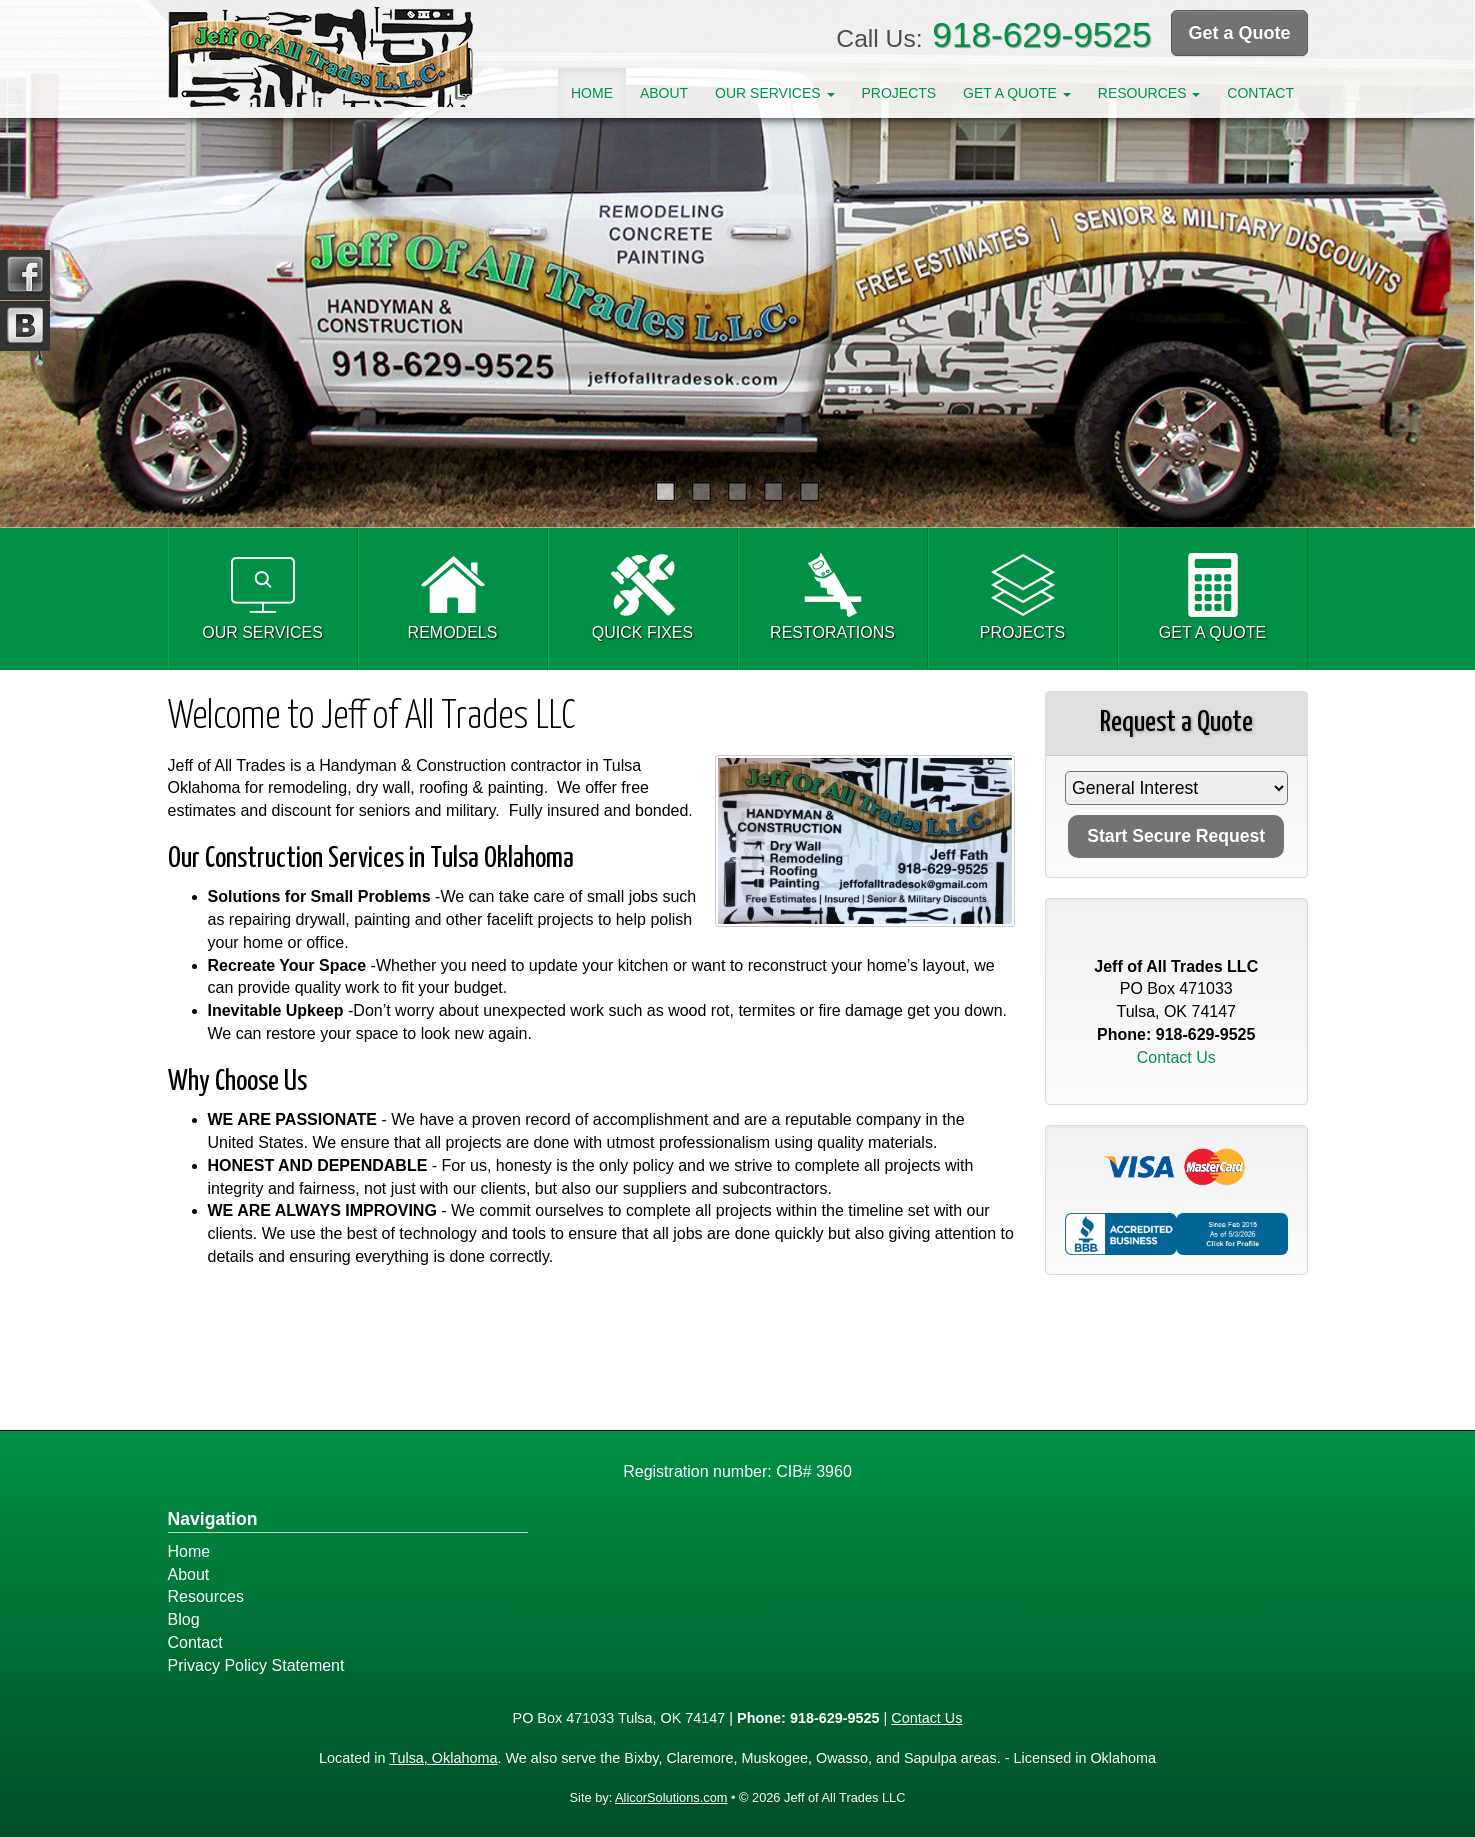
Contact (1260, 93)
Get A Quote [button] (1017, 93)
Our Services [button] (774, 93)
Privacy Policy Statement (256, 1665)
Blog (184, 1619)
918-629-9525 (1041, 34)
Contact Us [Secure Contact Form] (1176, 1057)
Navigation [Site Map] (213, 1519)
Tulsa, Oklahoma (443, 1758)
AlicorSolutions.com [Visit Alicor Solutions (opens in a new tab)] (671, 1797)
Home (592, 93)
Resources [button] (1149, 93)
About (664, 93)
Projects (898, 93)
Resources (206, 1596)
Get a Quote (1239, 33)
